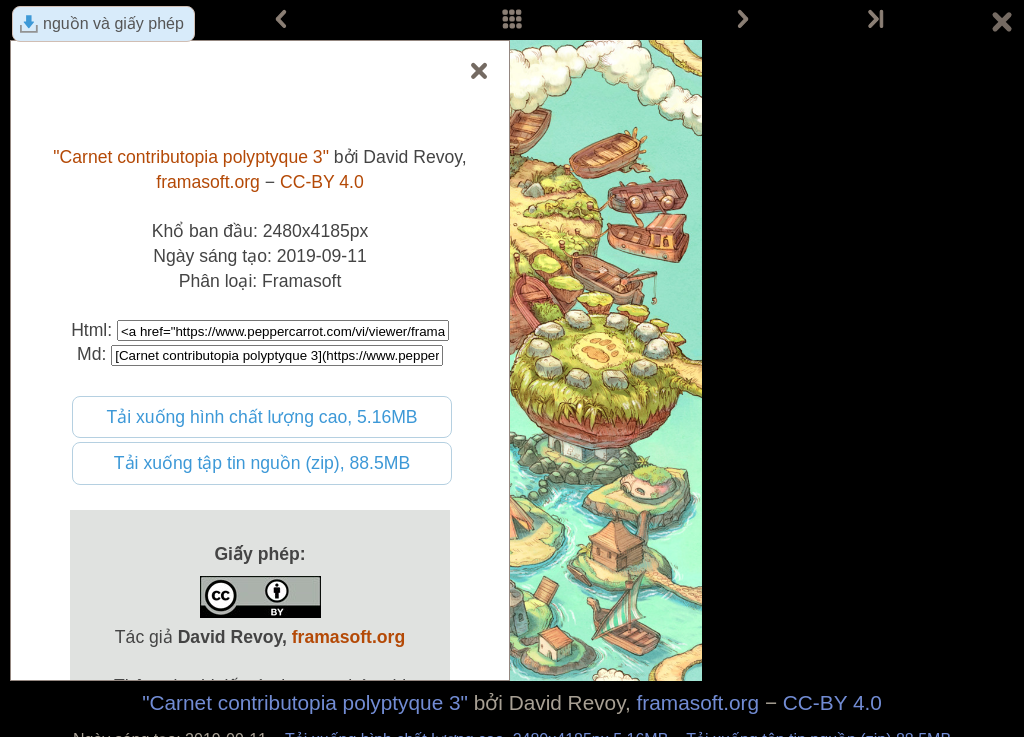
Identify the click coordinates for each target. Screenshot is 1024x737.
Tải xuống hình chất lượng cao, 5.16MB (261, 417)
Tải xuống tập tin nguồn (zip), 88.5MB (262, 463)
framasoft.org (698, 702)
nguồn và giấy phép (113, 23)
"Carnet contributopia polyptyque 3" (305, 702)
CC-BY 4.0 (832, 702)
